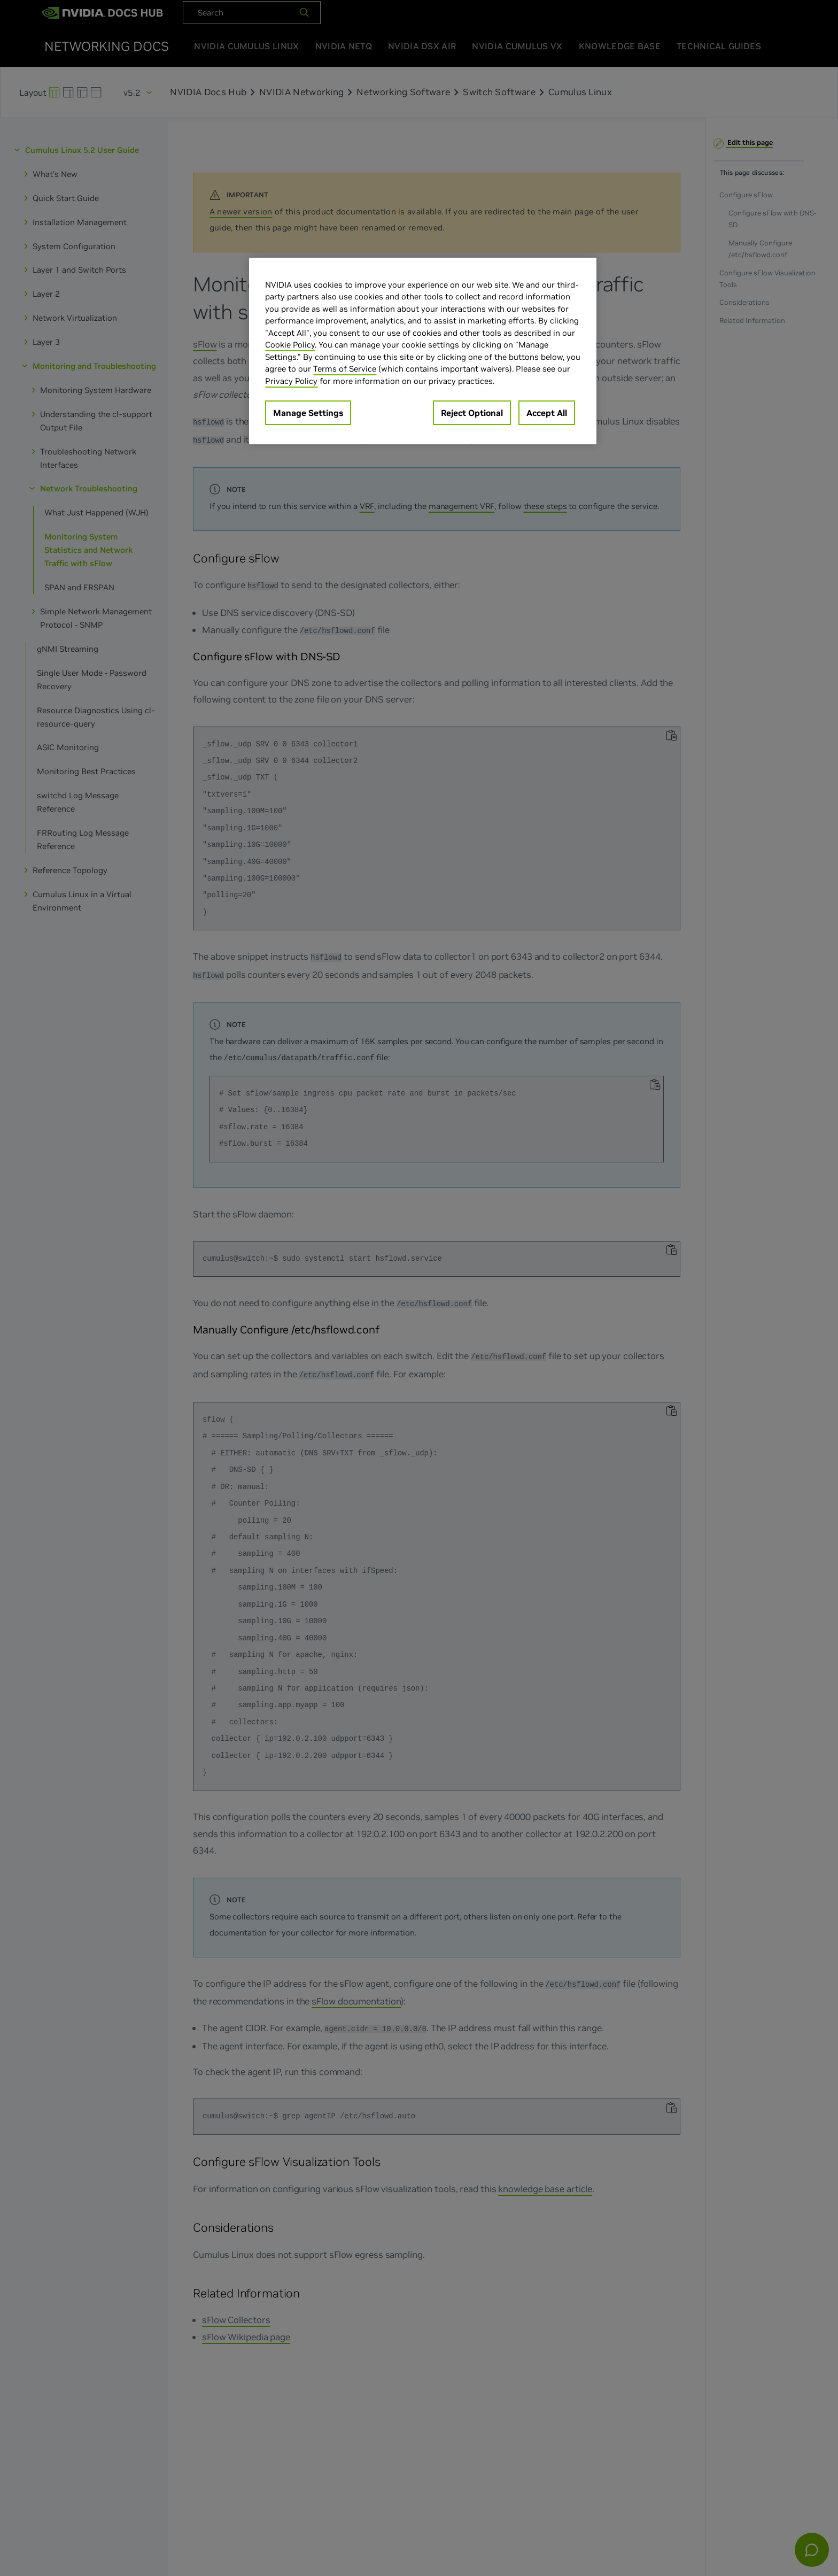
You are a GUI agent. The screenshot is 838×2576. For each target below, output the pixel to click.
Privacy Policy (291, 381)
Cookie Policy (290, 345)
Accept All (546, 412)
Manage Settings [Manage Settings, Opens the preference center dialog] (308, 412)
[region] (422, 351)
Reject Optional (472, 412)
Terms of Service (344, 369)
